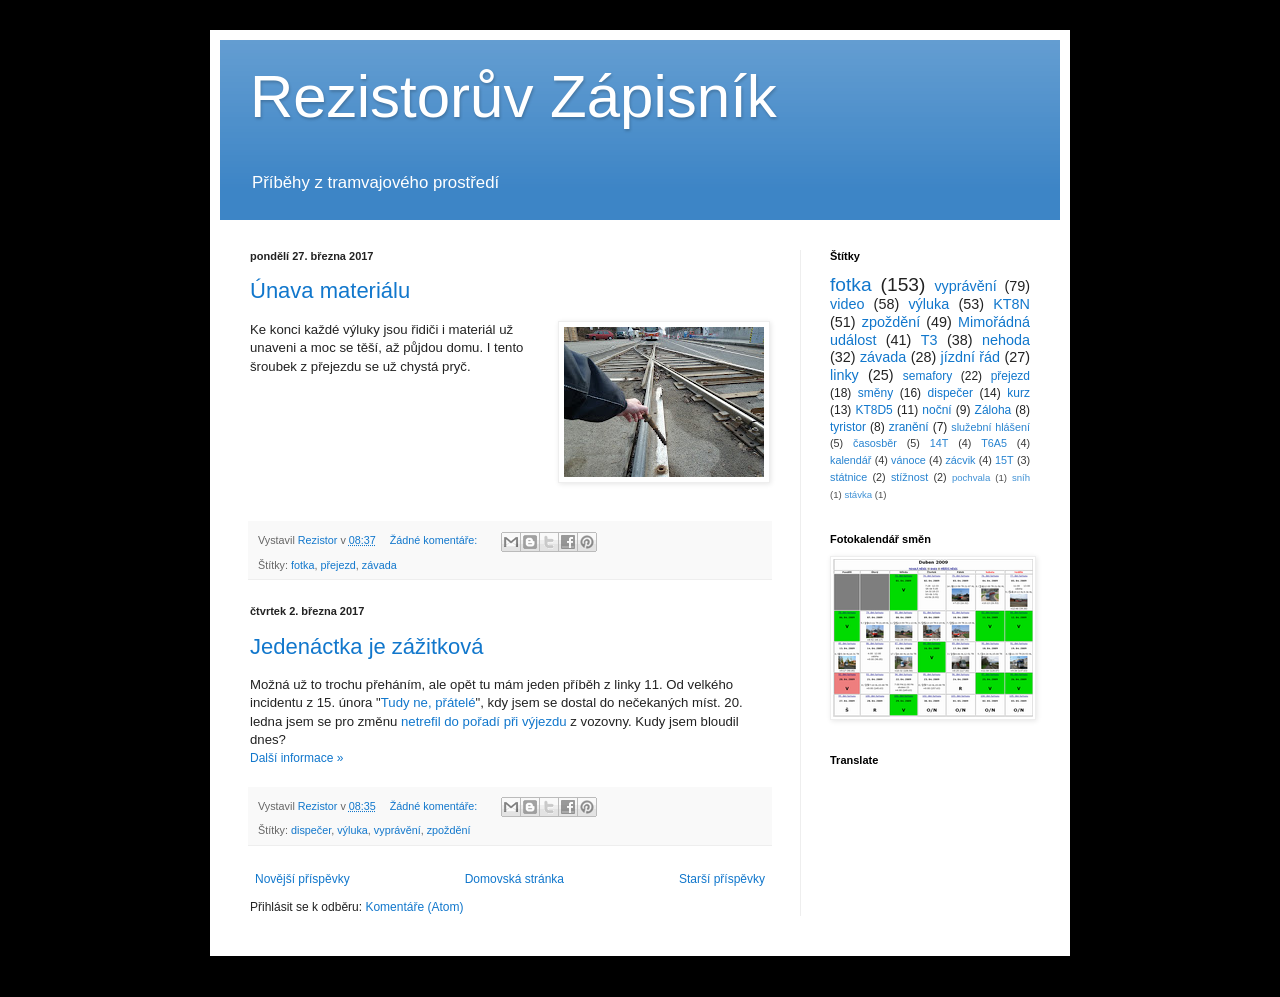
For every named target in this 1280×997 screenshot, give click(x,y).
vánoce (908, 460)
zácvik (960, 460)
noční (936, 410)
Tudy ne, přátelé (428, 702)
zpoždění (449, 830)
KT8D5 (873, 410)
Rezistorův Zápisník (513, 96)
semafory (927, 376)
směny (875, 393)
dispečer (311, 830)
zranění (909, 427)
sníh (1021, 477)
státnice (848, 477)
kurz (1018, 393)
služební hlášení (990, 427)
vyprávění (397, 830)
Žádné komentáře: (435, 540)
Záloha (993, 410)
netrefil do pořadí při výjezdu (484, 721)
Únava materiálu (330, 290)
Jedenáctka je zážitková (367, 646)
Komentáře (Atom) (414, 907)
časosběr (875, 443)
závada (379, 565)
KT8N (1011, 304)
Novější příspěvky (302, 879)
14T (939, 443)
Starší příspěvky (722, 879)
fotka (302, 565)
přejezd (337, 565)
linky (844, 375)
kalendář (850, 460)
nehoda (1006, 340)
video (847, 304)
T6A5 (994, 443)
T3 (929, 340)
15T (1004, 460)
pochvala (971, 477)
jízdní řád (971, 357)
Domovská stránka (514, 879)
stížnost (909, 477)
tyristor (848, 427)
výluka (352, 830)
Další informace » (296, 758)
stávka (858, 494)
